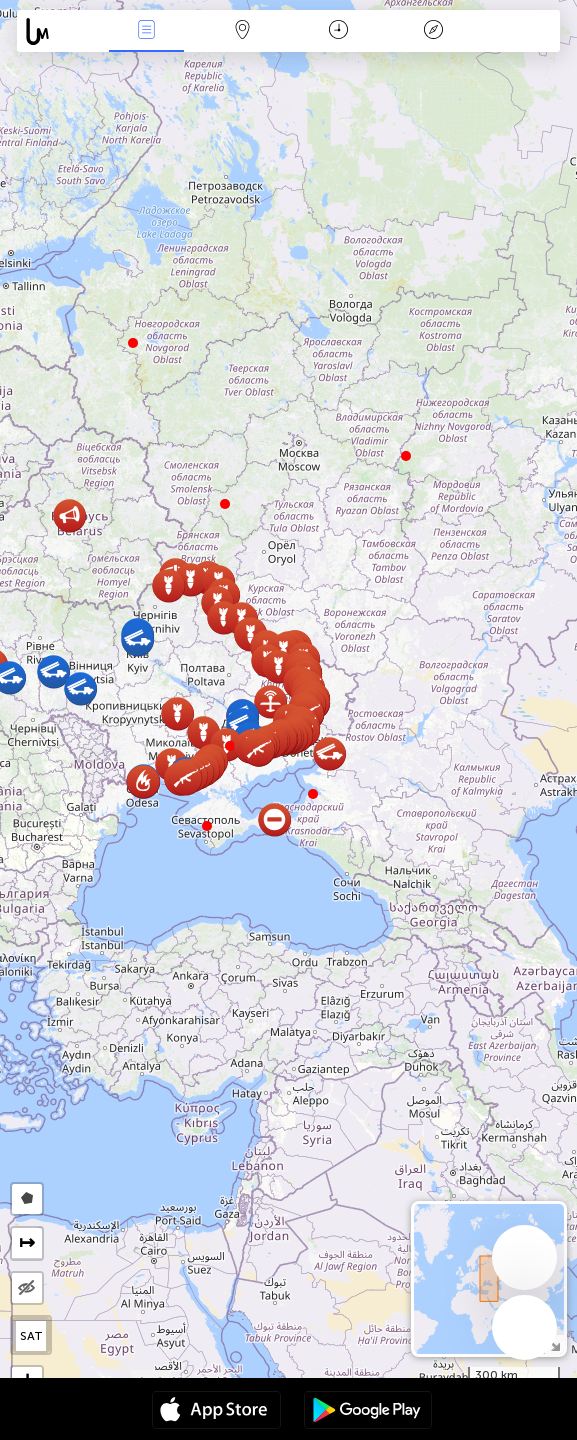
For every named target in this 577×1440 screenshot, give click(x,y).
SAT (31, 1336)
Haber (147, 31)
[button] (207, 826)
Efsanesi (434, 31)
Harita (242, 31)
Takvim (338, 31)
